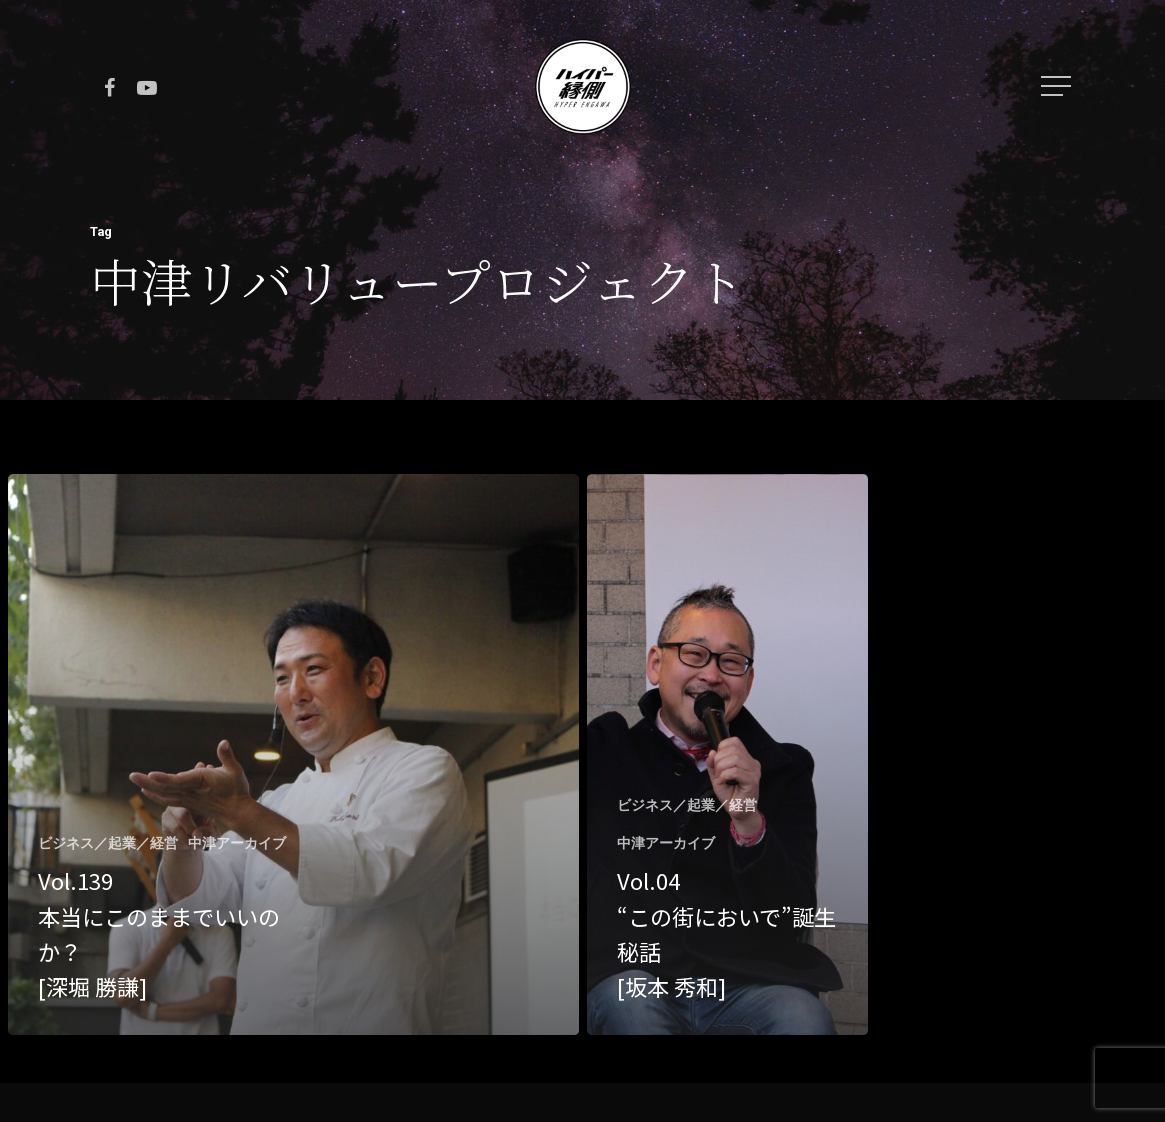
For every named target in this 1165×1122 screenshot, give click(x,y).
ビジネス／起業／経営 (108, 843)
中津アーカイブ (237, 843)
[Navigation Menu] (1058, 86)
